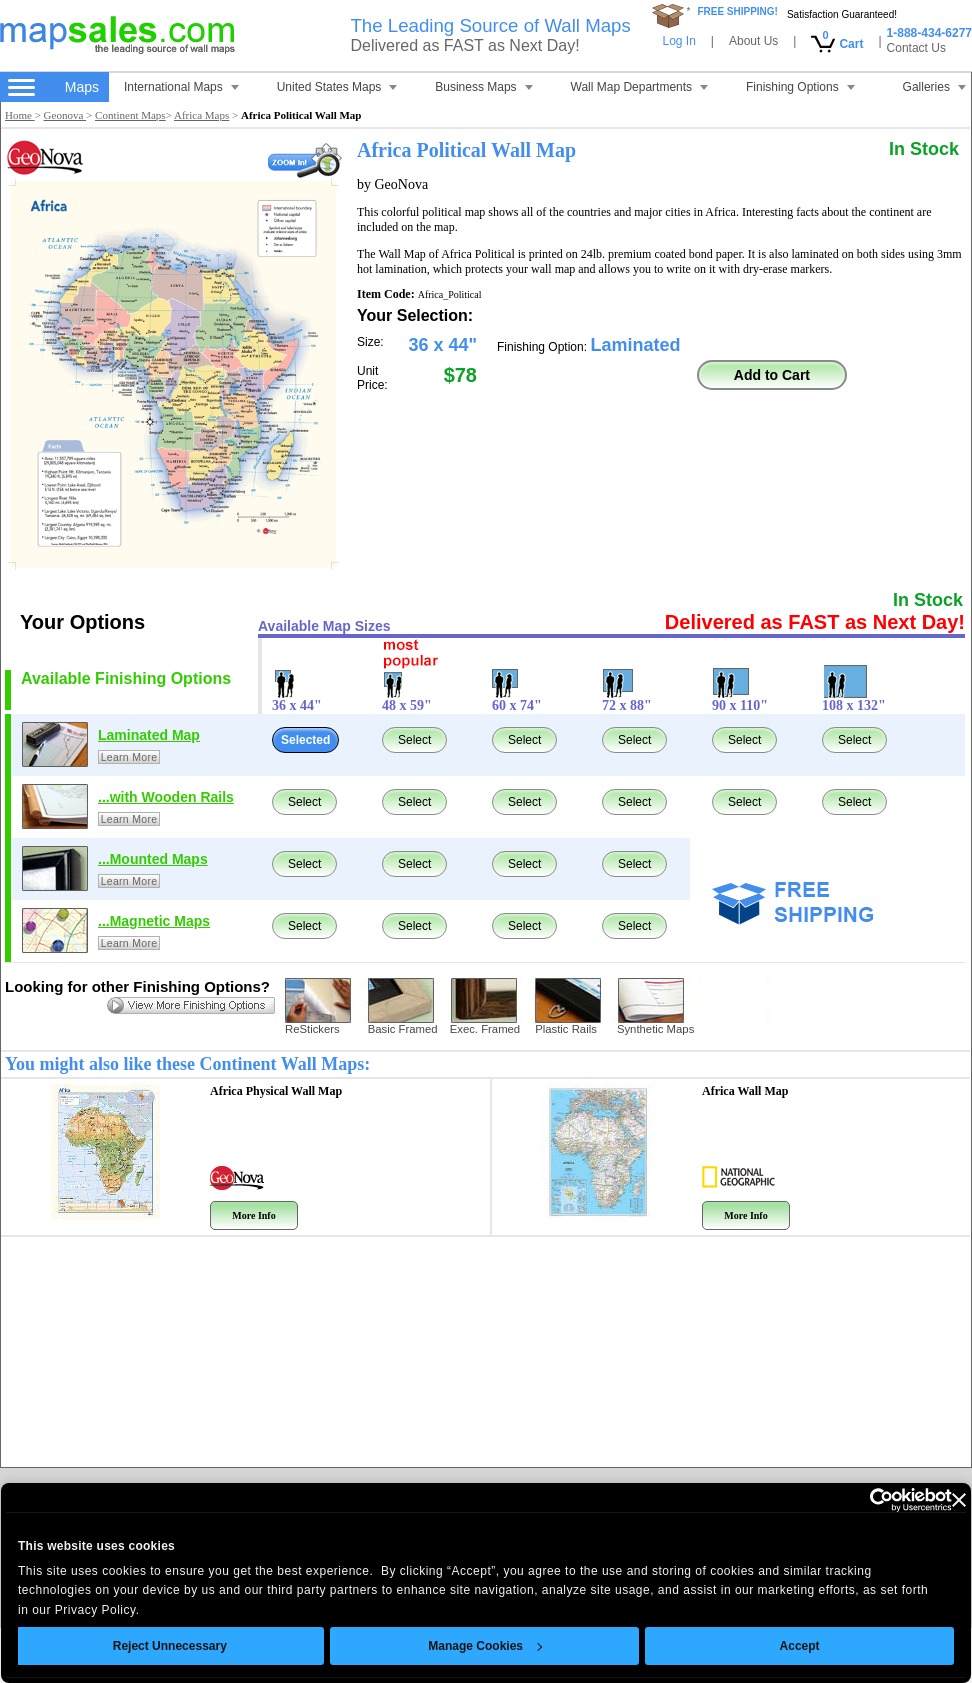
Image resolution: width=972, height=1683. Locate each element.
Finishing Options (800, 87)
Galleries (934, 87)
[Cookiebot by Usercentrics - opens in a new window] (827, 1500)
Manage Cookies (449, 1646)
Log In (678, 41)
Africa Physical (276, 1091)
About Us (753, 41)
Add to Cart (772, 375)
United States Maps (337, 87)
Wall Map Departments (640, 87)
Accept (763, 1646)
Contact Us (916, 48)
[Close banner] (922, 1500)
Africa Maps (201, 115)
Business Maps (483, 87)
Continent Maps (130, 115)
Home (20, 115)
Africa (745, 1091)
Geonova (65, 115)
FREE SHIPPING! (737, 11)
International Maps (181, 87)
